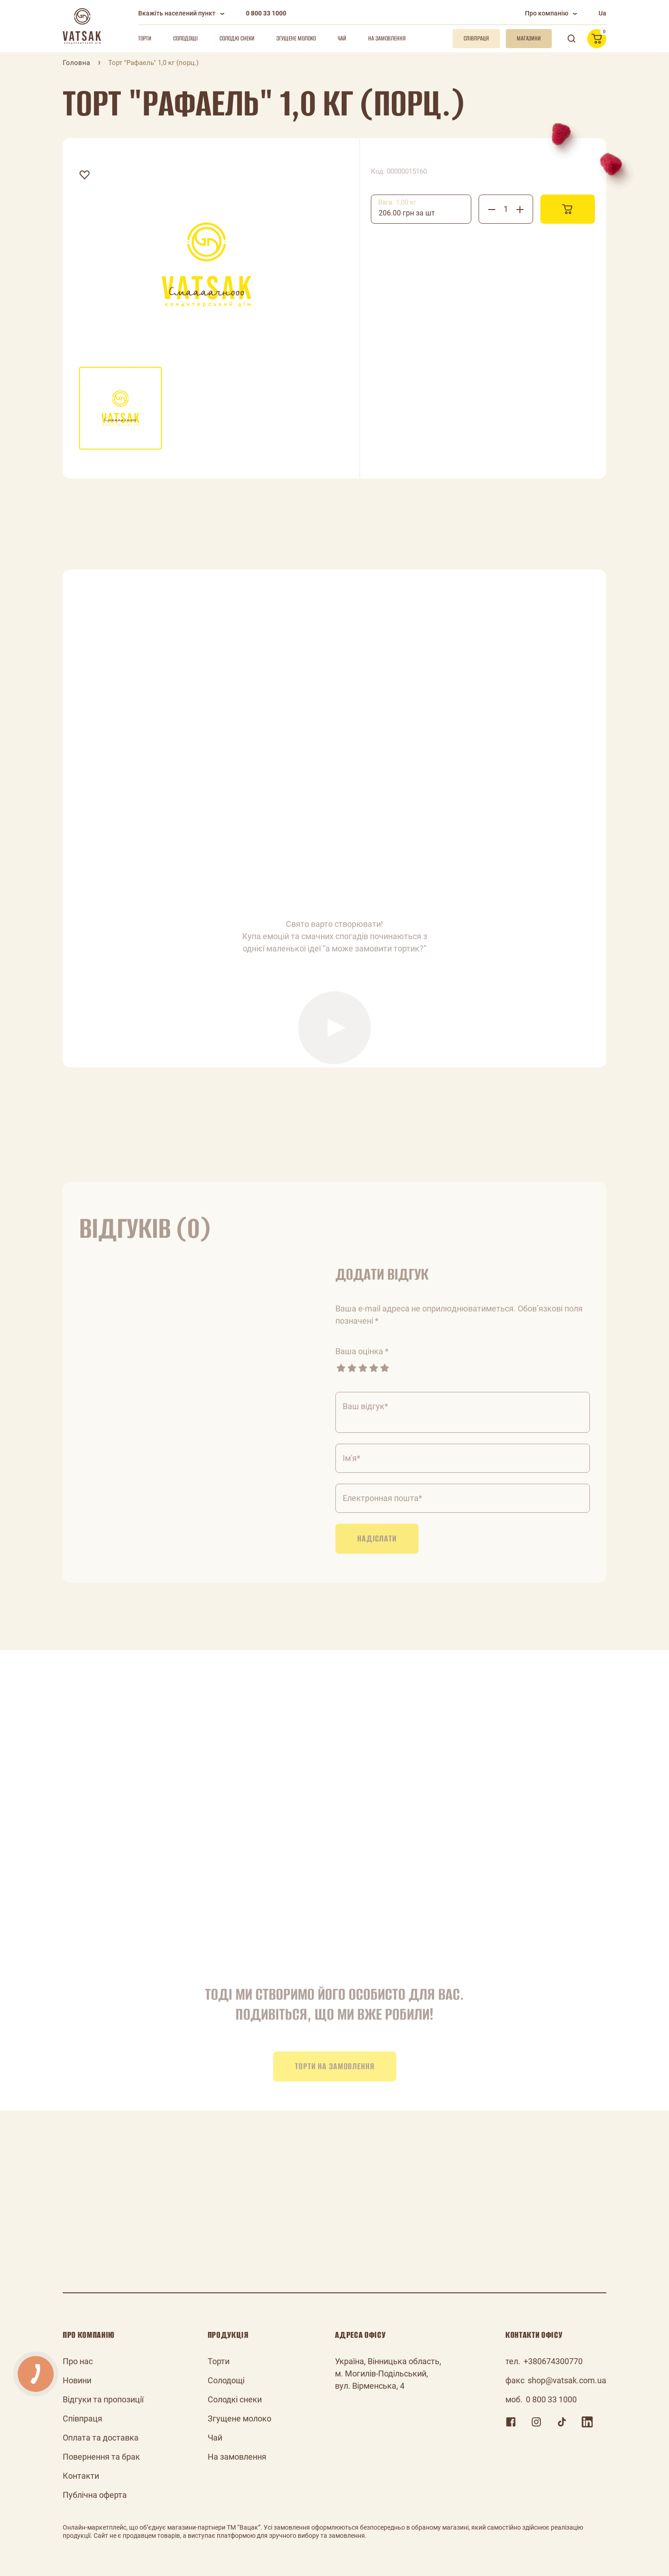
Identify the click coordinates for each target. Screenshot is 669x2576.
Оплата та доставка (101, 2437)
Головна (76, 63)
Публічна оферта (95, 2495)
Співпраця (82, 2418)
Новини (77, 2380)
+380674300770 (553, 2361)
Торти (144, 38)
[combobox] (421, 209)
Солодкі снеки (237, 38)
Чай (342, 38)
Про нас (78, 2361)
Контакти (81, 2476)
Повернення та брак (101, 2456)
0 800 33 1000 (266, 13)
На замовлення (387, 38)
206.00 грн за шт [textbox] (407, 213)
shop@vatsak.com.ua (567, 2380)
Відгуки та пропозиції (103, 2399)
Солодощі (185, 38)
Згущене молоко (296, 38)
